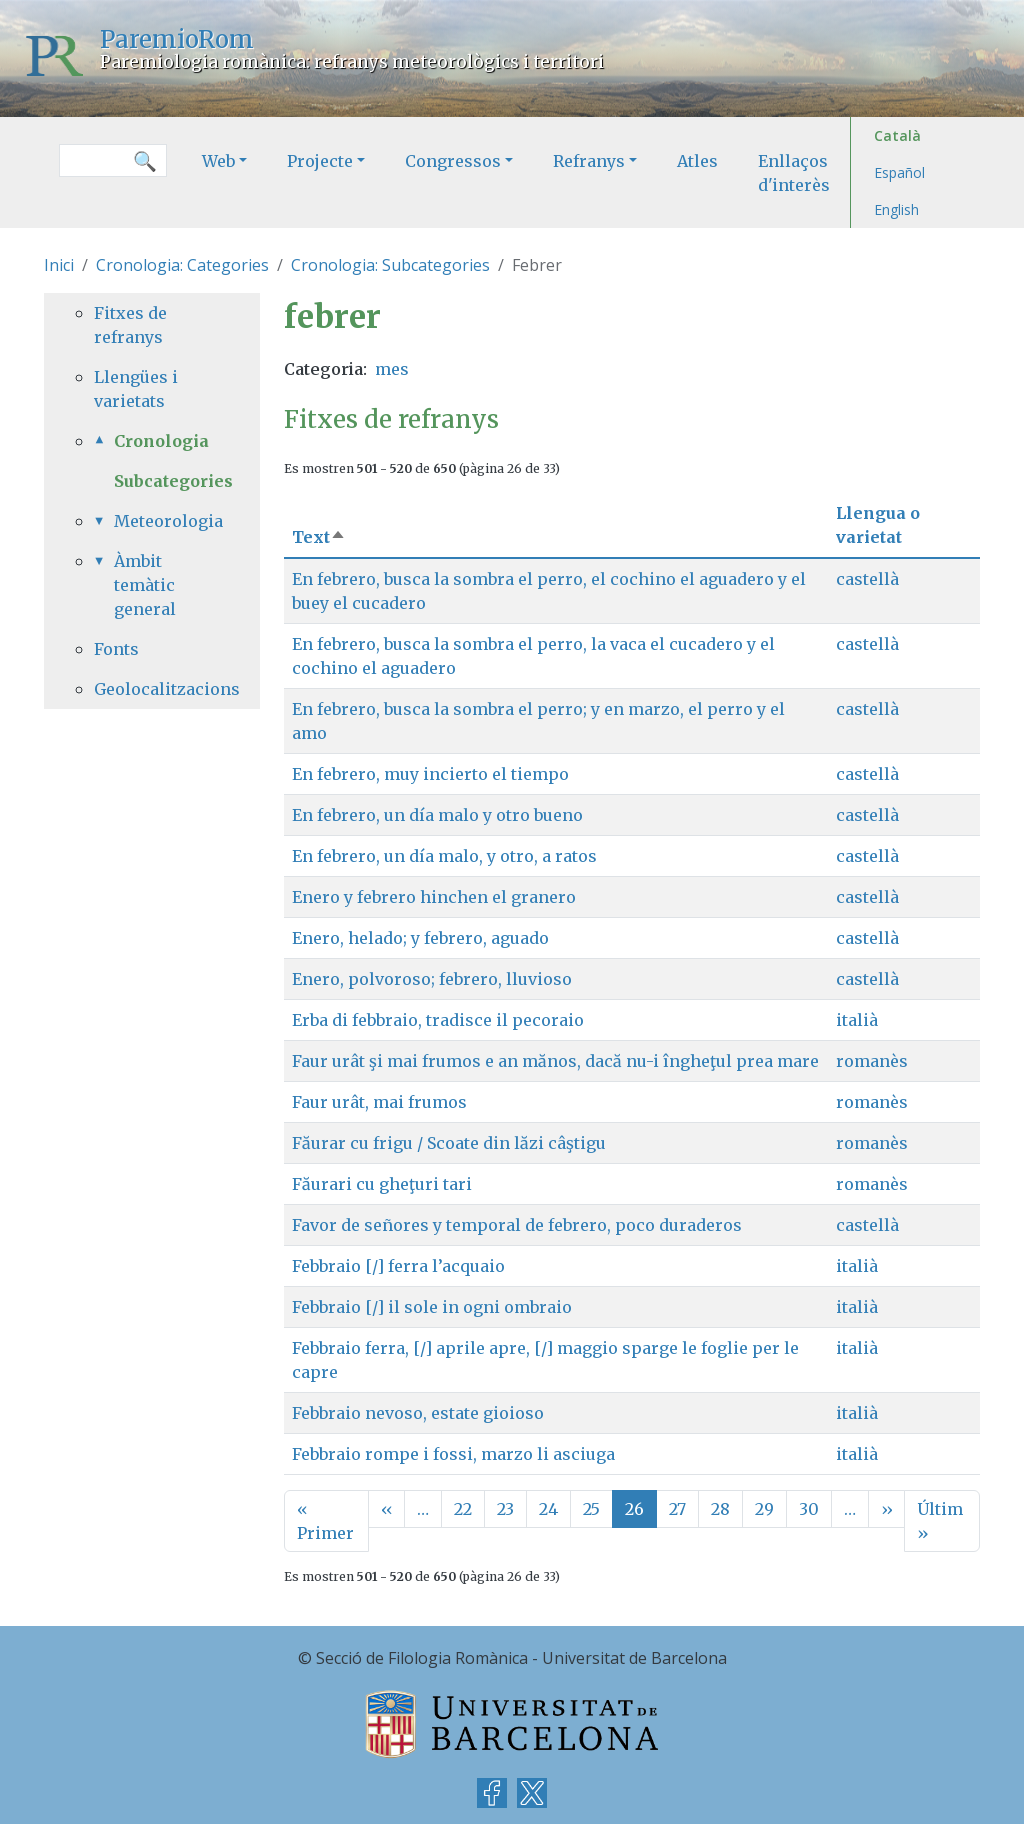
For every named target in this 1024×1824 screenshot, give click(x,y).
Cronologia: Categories (182, 265)
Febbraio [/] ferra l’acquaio (398, 1266)
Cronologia (161, 441)
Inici (59, 265)
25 (591, 1509)
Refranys (589, 161)
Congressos (453, 161)
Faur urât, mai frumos (379, 1102)
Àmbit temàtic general (145, 585)
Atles (697, 161)
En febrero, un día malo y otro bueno (437, 815)
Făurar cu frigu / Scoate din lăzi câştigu (449, 1143)
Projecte (320, 161)
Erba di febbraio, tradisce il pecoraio (438, 1020)
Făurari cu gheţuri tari (382, 1184)
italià (857, 1020)
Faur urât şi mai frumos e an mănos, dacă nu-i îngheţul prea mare (555, 1061)
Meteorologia (162, 521)
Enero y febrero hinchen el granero (434, 897)
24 (548, 1509)
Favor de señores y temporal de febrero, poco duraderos (517, 1225)
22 (463, 1509)
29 (764, 1509)
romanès (872, 1061)
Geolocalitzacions (152, 689)
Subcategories (173, 481)
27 (677, 1509)
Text (319, 537)
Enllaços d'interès (794, 173)
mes (392, 369)
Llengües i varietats (136, 389)
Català (897, 135)
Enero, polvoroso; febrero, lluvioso (432, 979)
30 (809, 1509)
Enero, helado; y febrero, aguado (420, 938)
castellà (867, 579)
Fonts (116, 649)
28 (720, 1509)
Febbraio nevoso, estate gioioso (418, 1413)
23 (505, 1509)
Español (899, 172)
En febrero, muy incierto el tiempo (430, 774)
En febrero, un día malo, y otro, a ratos (444, 856)
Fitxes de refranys (130, 325)
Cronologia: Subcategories (390, 265)
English (896, 209)
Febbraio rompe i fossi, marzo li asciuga (453, 1454)
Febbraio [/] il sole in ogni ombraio (432, 1307)
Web (218, 161)
